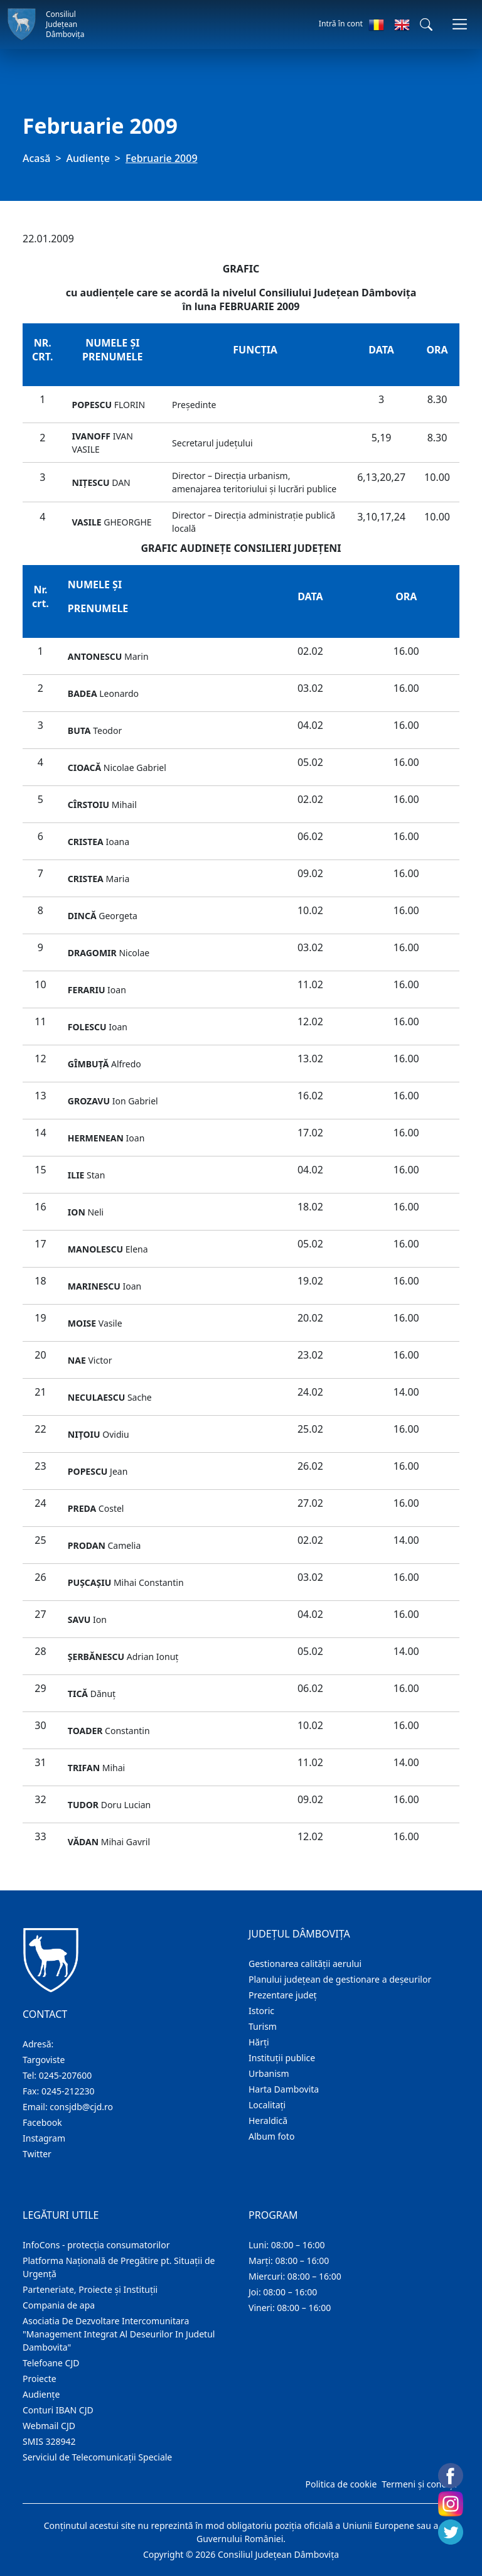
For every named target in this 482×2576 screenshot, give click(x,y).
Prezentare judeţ (283, 1995)
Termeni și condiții (419, 2484)
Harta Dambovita (284, 2089)
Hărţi (259, 2042)
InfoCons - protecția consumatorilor (96, 2245)
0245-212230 (68, 2091)
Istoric (261, 2011)
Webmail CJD (49, 2426)
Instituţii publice (282, 2058)
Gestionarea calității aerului (305, 1964)
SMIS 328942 (49, 2441)
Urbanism (269, 2073)
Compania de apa (59, 2305)
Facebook (42, 2122)
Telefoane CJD (51, 2363)
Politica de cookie (341, 2484)
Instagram (44, 2138)
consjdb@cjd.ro (81, 2107)
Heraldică (268, 2120)
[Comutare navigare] (459, 24)
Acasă (36, 158)
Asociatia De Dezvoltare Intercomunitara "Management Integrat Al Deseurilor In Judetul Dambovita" (119, 2334)
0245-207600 (65, 2075)
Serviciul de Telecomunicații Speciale (97, 2457)
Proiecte (39, 2379)
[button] (426, 24)
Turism (263, 2026)
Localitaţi (267, 2105)
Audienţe (88, 158)
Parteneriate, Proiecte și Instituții (90, 2289)
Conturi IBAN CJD (58, 2410)
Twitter (37, 2154)
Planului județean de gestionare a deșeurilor (340, 1979)
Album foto (271, 2136)
